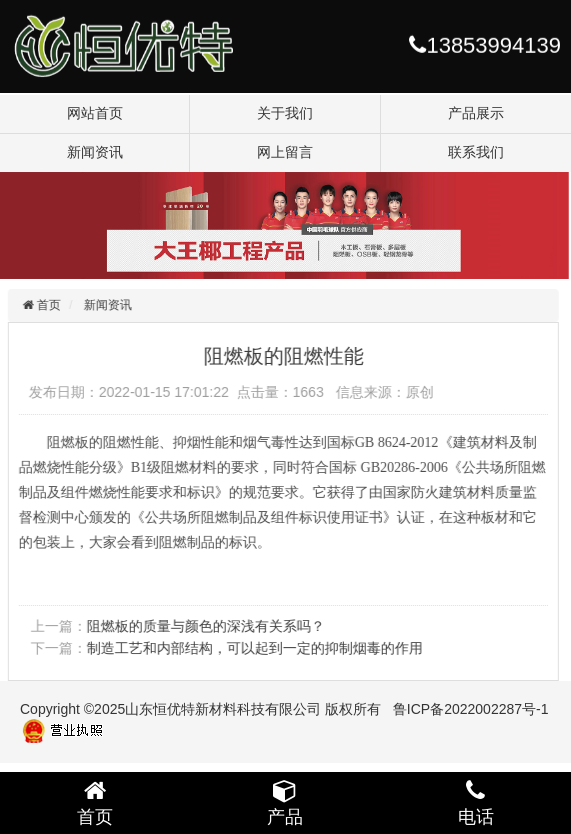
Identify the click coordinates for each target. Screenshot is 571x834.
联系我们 (476, 152)
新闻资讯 (95, 152)
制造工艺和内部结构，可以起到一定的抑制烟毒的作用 (253, 648)
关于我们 (285, 113)
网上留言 (285, 152)
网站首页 (95, 113)
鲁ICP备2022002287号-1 (471, 709)
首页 (45, 305)
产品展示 (476, 113)
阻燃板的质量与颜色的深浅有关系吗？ (204, 626)
